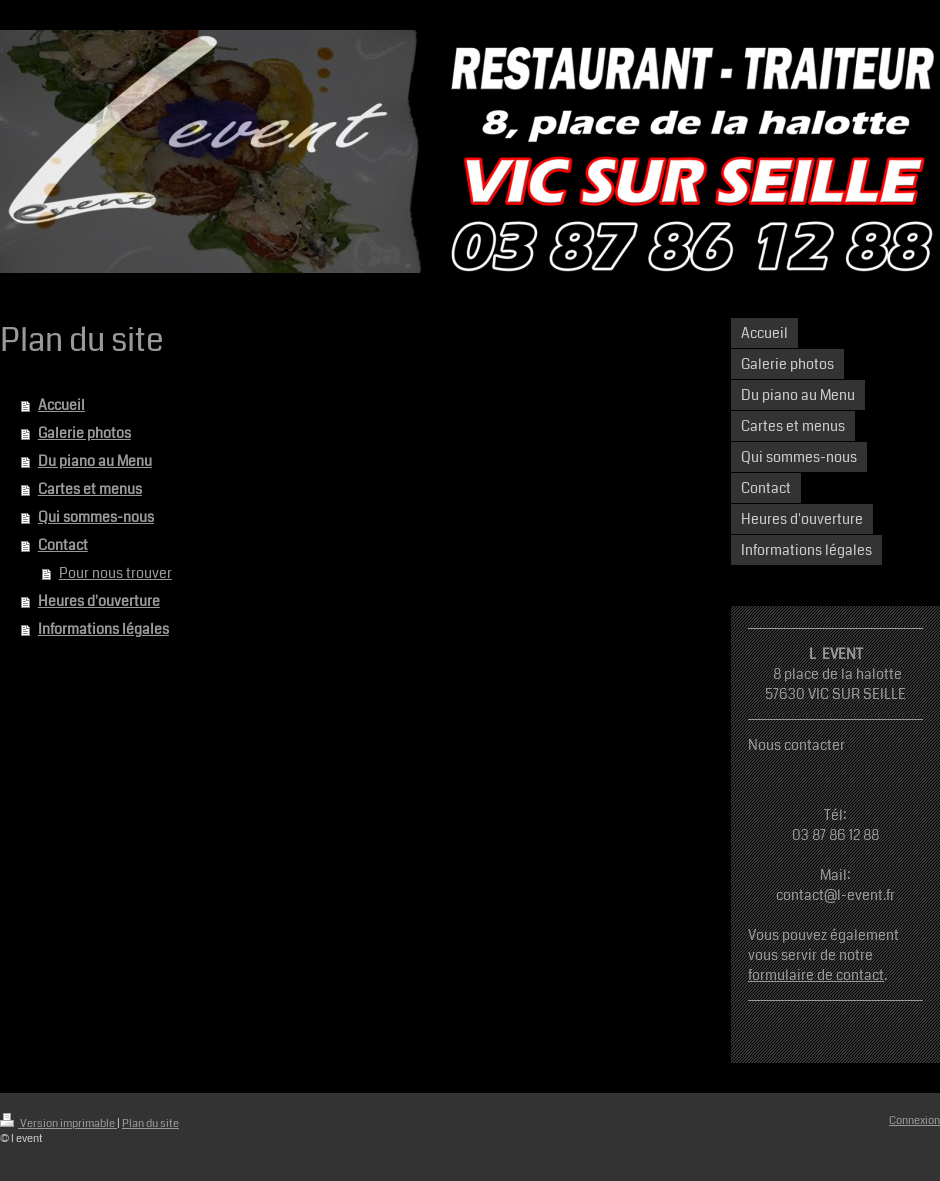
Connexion (914, 1120)
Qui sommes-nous (96, 517)
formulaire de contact (816, 975)
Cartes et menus (90, 489)
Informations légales (103, 629)
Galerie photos (84, 433)
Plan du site (150, 1123)
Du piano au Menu (95, 461)
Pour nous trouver (115, 573)
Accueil (61, 405)
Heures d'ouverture (99, 601)
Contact (63, 545)
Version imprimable (58, 1123)
